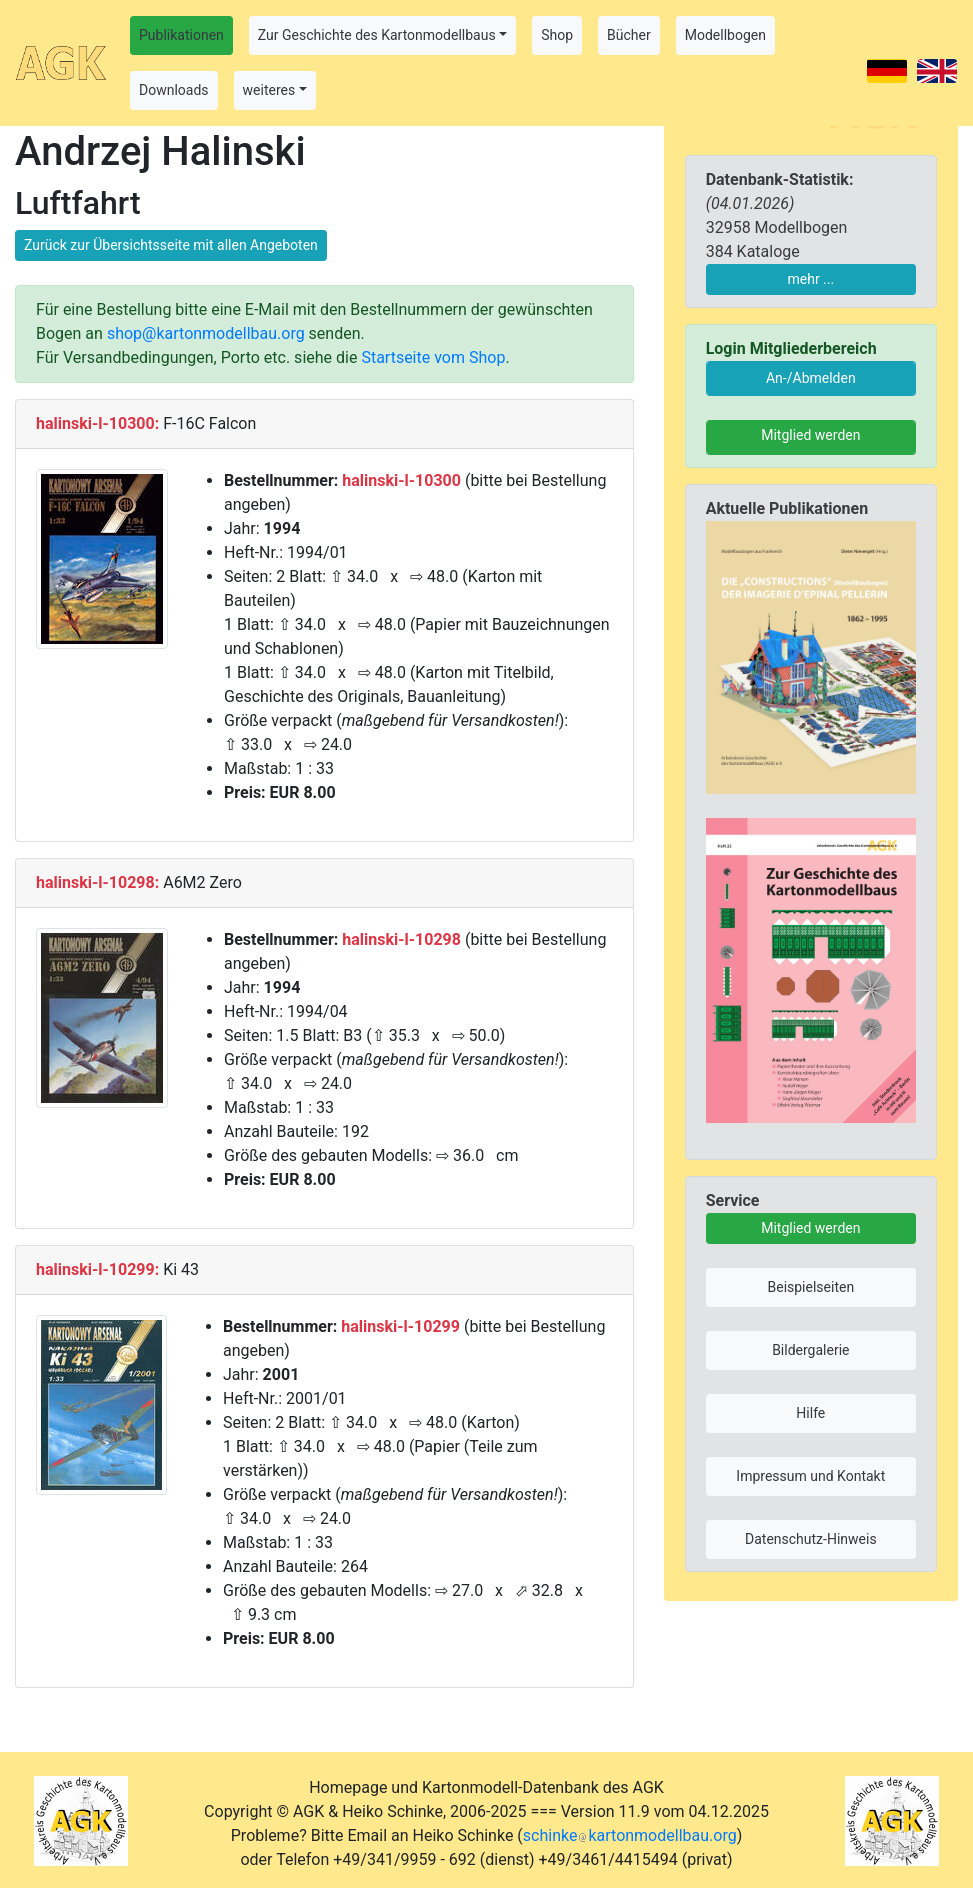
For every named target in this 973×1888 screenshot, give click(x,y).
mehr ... (810, 279)
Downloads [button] (174, 90)
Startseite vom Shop (433, 357)
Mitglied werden (810, 435)
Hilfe (810, 1413)
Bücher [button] (629, 35)
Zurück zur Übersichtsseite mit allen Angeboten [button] (171, 245)
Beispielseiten (810, 1287)
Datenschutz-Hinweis (811, 1539)
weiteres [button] (269, 90)
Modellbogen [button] (725, 35)
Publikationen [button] (181, 35)
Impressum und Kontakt (810, 1476)
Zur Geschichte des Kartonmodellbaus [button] (377, 35)
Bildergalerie (810, 1350)
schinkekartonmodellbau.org (630, 1835)
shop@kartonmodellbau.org (206, 333)
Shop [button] (557, 35)
